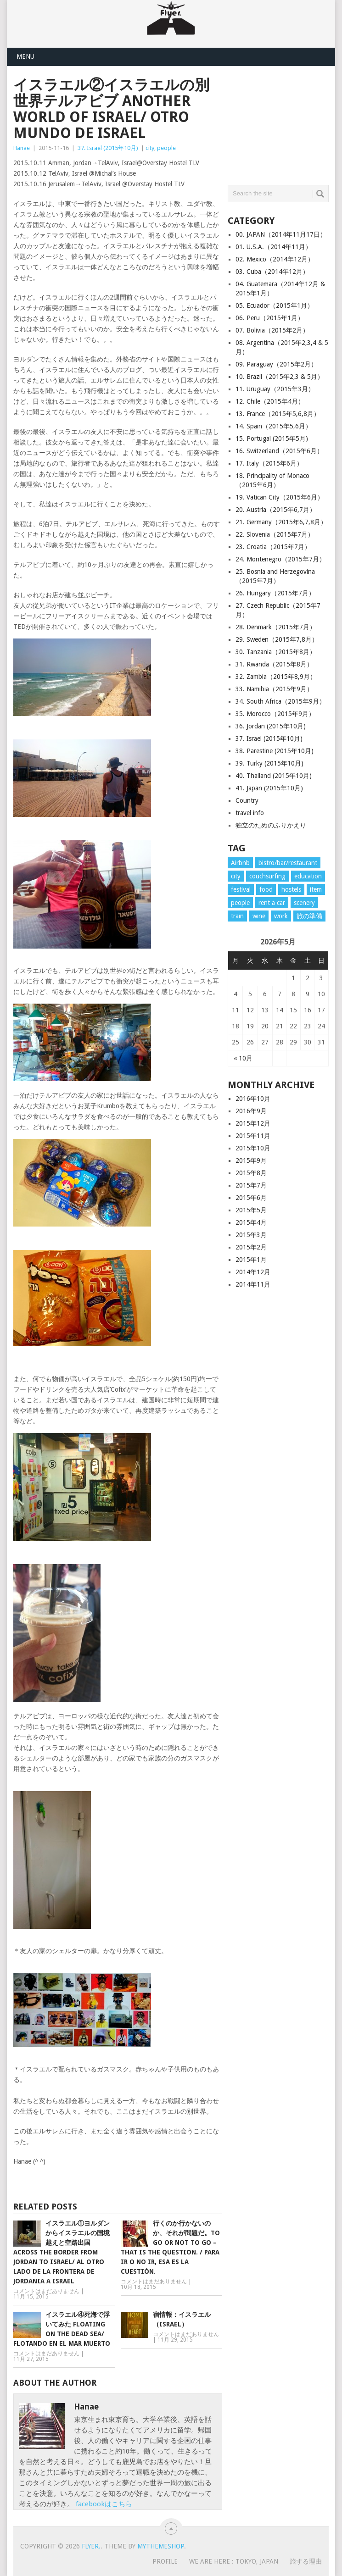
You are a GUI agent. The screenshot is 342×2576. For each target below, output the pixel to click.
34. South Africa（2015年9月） (280, 701)
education (308, 876)
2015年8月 (251, 1173)
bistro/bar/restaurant (287, 862)
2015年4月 (251, 1222)
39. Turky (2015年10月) (269, 763)
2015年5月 (251, 1210)
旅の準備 (309, 916)
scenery (304, 902)
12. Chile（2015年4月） (269, 401)
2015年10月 (252, 1148)
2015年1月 (251, 1259)
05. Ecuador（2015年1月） (274, 305)
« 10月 (243, 1058)
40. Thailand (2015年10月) (273, 775)
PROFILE (165, 2561)
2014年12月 (252, 1272)
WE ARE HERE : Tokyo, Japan (233, 2561)
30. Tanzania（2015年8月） (275, 651)
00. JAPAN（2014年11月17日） (280, 234)
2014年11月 (252, 1284)
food (266, 889)
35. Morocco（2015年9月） (275, 713)
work (281, 916)
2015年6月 (251, 1197)
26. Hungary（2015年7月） (275, 593)
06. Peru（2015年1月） (269, 318)
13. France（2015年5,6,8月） (277, 413)
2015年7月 (251, 1185)
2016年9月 (251, 1111)
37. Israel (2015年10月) (108, 147)
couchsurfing (267, 876)
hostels (291, 889)
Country (246, 800)
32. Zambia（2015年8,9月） (275, 676)
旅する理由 (306, 2561)
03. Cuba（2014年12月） (272, 271)
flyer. (91, 2546)
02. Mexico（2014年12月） (274, 259)
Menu (25, 56)
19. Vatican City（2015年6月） (279, 497)
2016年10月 (252, 1098)
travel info (249, 812)
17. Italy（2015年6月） (269, 463)
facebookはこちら (104, 2504)
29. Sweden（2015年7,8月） (276, 639)
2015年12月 (252, 1123)
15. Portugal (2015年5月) (271, 438)
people (166, 147)
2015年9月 (251, 1160)
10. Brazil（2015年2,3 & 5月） (279, 376)
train (237, 916)
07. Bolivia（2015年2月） (272, 330)
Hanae (21, 147)
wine (258, 916)
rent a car (271, 902)
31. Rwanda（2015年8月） (274, 664)
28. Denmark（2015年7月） (275, 627)
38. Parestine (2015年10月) (274, 751)
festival (241, 889)
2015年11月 (252, 1135)
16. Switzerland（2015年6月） (279, 451)
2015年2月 (251, 1247)
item (316, 889)
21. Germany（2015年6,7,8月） (281, 522)
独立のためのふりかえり (270, 825)
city (150, 147)
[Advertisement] (285, 123)
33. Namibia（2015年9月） (274, 689)
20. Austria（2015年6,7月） (275, 509)
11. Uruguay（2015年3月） (274, 389)
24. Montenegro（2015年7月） (280, 559)
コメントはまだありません (46, 2291)
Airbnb (240, 862)
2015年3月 (251, 1234)
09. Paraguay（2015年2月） (276, 364)
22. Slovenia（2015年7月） (274, 534)
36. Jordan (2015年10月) (270, 726)
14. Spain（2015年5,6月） (273, 426)
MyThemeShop (160, 2546)
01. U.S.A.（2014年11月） (273, 246)
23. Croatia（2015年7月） (273, 546)
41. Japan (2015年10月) (269, 788)
